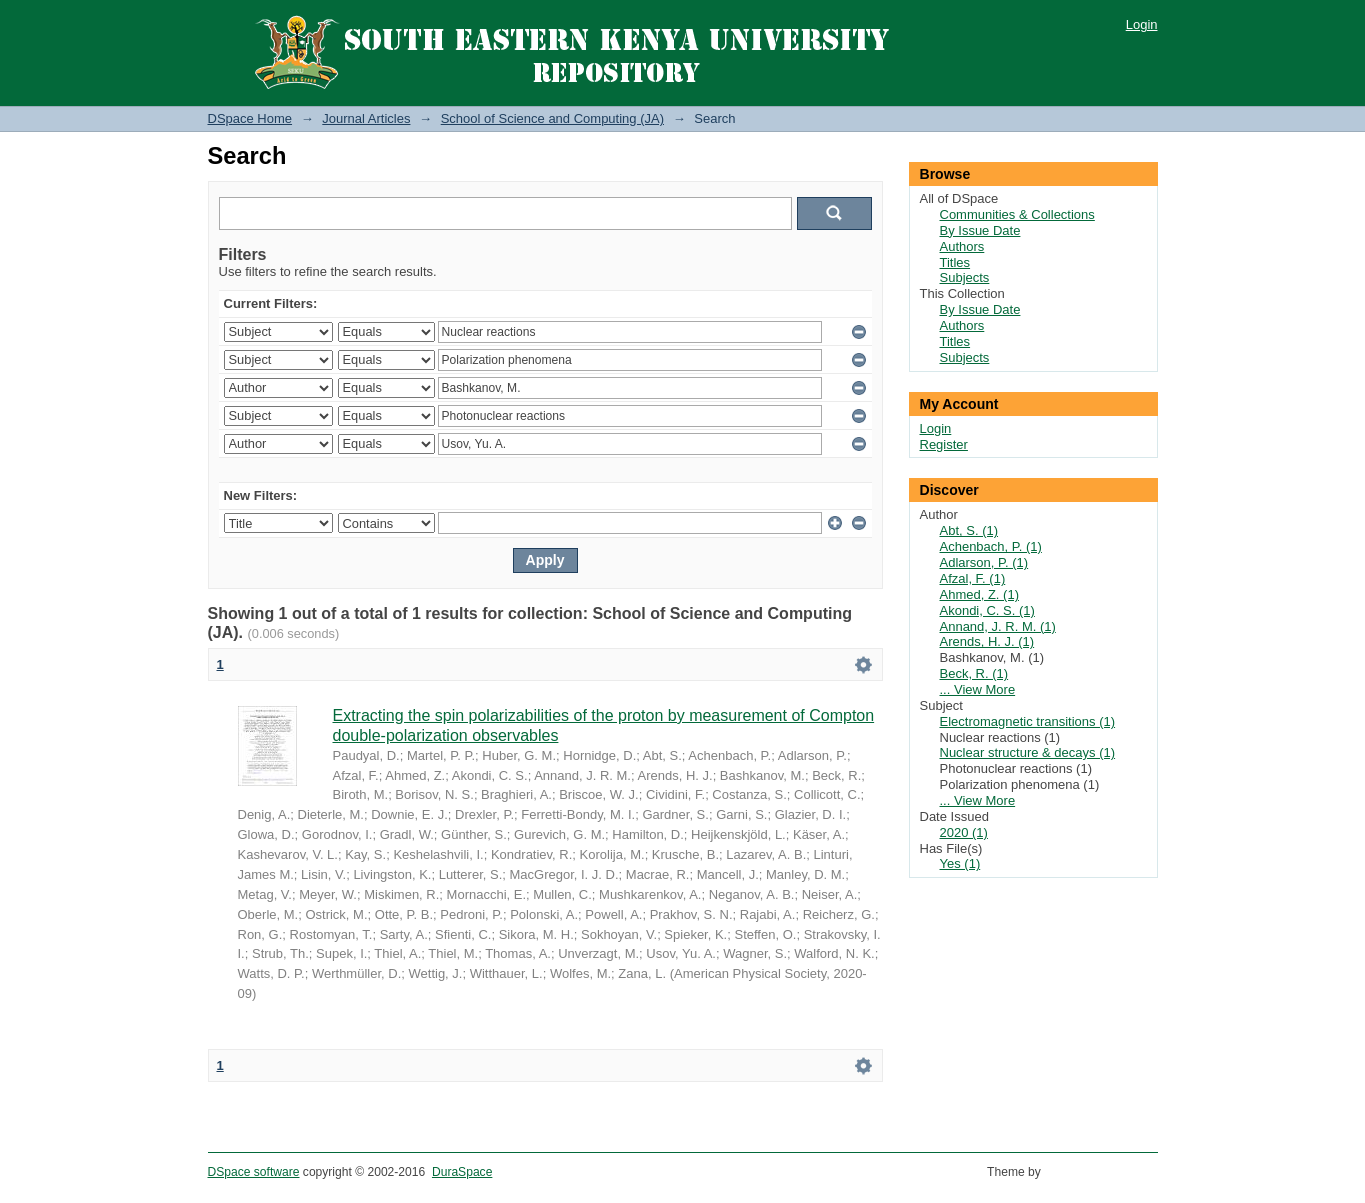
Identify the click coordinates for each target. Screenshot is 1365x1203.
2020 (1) (964, 832)
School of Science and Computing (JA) (552, 118)
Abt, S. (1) (969, 530)
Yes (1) (960, 863)
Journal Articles (366, 118)
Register (944, 444)
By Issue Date (980, 230)
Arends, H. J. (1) (987, 641)
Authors (962, 246)
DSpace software (254, 1172)
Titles (955, 262)
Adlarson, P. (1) (984, 562)
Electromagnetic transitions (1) (1028, 721)
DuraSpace (462, 1172)
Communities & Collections (1017, 214)
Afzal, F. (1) (973, 578)
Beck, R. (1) (974, 673)
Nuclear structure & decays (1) (1028, 752)
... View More (978, 689)
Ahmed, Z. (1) (979, 594)
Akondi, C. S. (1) (987, 610)
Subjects (965, 277)
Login (1142, 24)
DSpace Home (250, 118)
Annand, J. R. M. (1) (998, 626)
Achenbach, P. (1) (991, 546)
